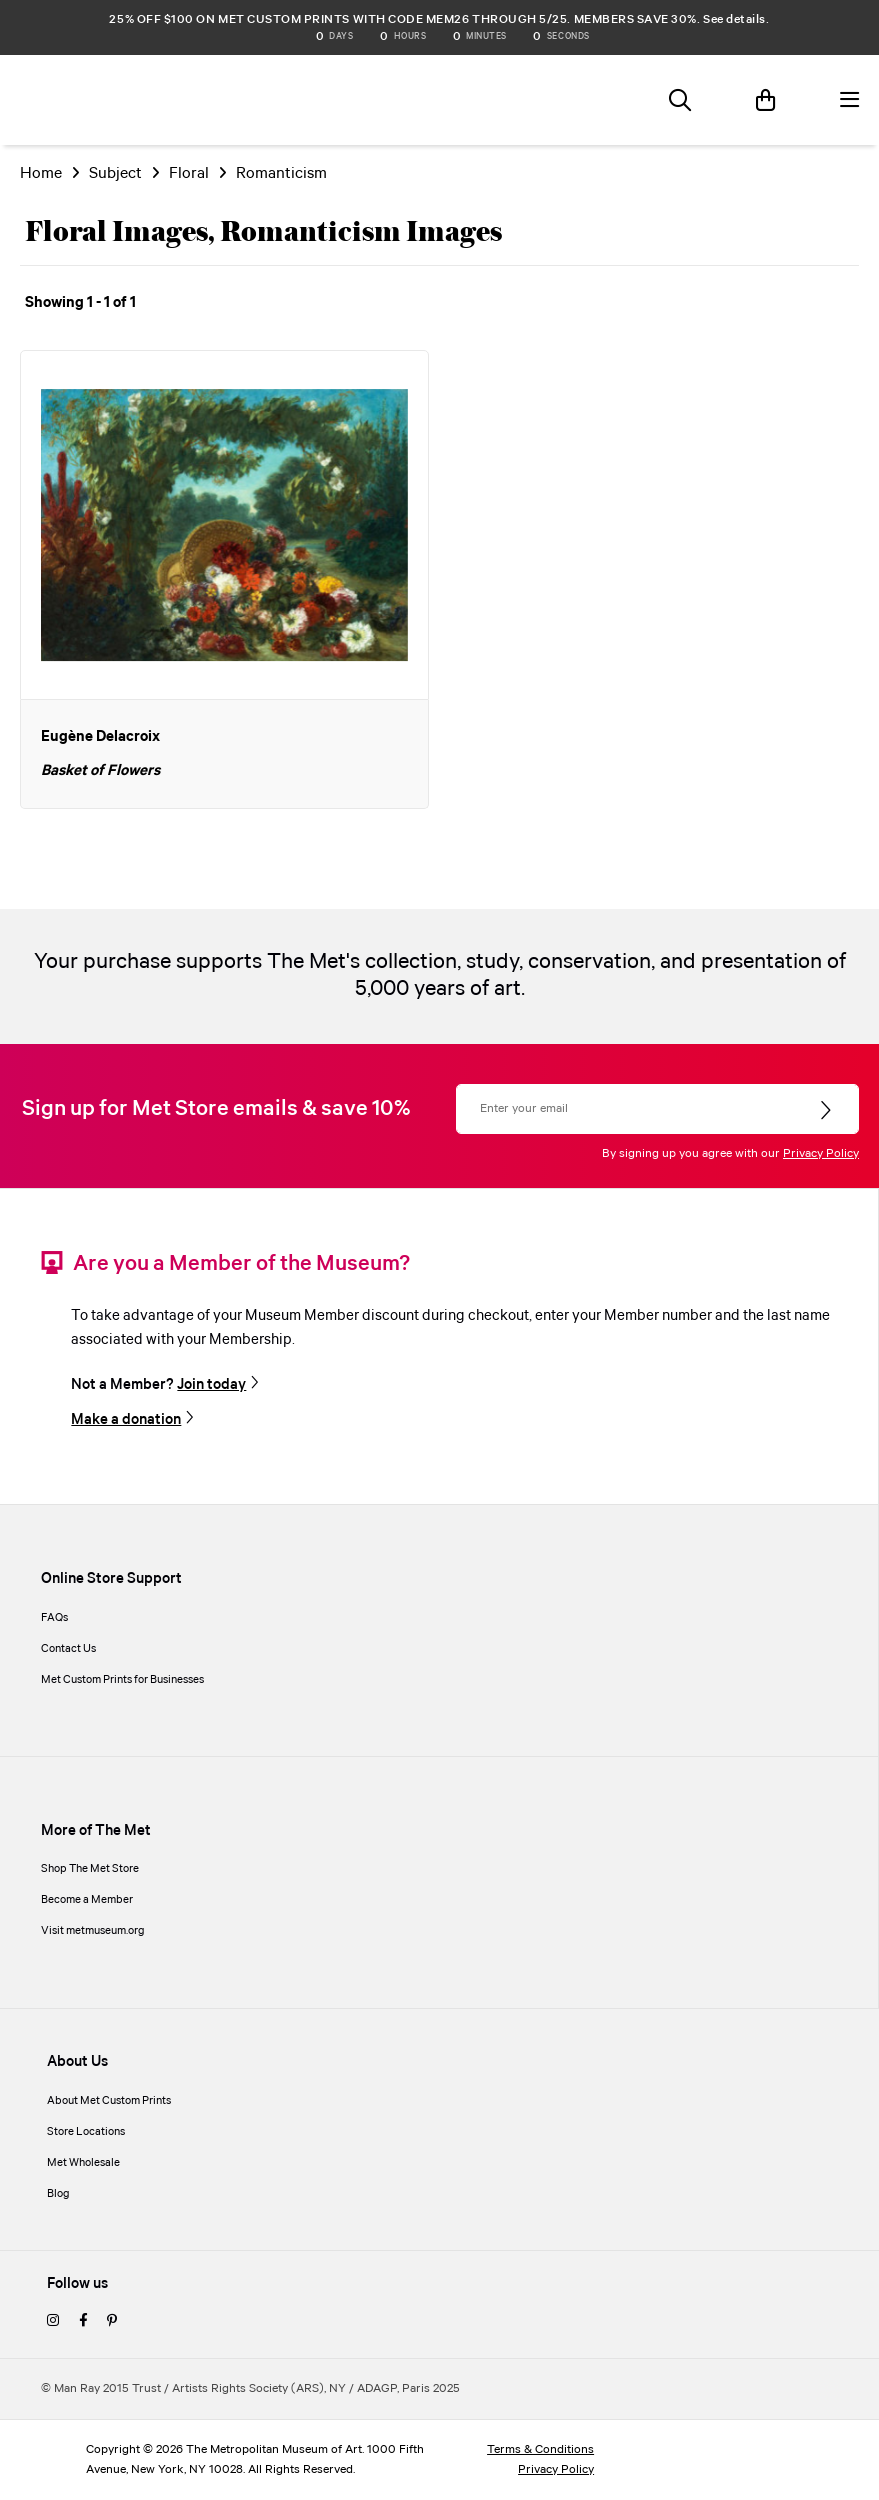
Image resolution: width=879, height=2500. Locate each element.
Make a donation (126, 1420)
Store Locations (86, 2132)
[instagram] (53, 2322)
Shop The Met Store (90, 1869)
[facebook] (83, 2322)
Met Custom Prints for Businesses (122, 1680)
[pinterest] (112, 2322)
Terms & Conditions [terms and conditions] (540, 2449)
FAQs (54, 1618)
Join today (211, 1385)
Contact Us (68, 1649)
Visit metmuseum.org (93, 1931)
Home (41, 173)
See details (734, 19)
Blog (58, 2194)
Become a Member (87, 1900)
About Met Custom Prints (109, 2101)
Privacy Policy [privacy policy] (556, 2469)
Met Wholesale (83, 2163)
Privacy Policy (821, 1153)
